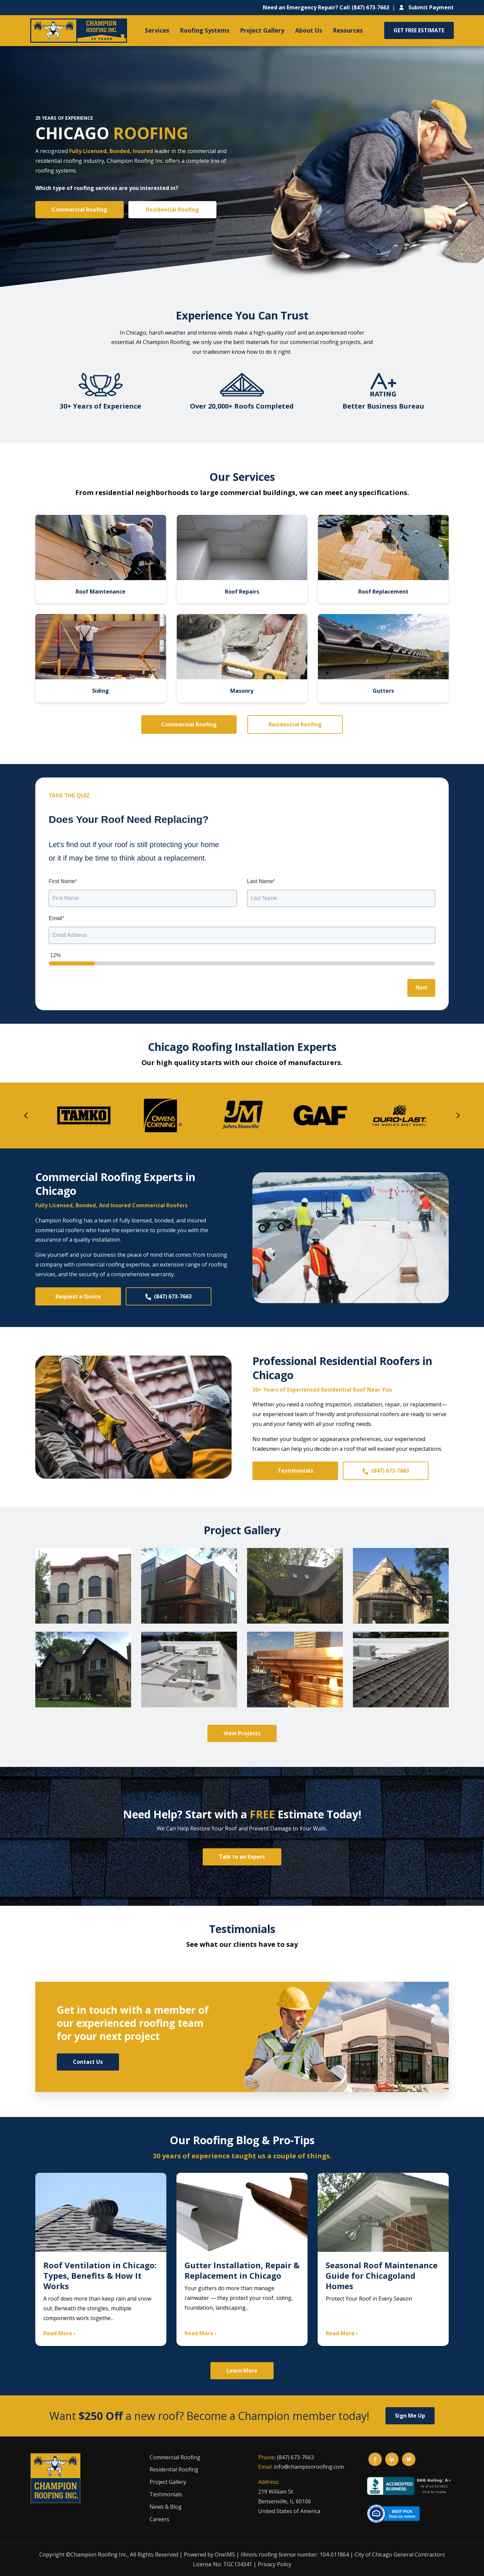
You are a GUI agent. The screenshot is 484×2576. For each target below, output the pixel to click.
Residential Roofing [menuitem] (174, 2469)
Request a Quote (78, 1296)
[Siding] (100, 658)
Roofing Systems (204, 30)
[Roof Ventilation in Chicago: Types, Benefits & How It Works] (100, 2259)
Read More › (59, 2333)
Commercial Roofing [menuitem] (175, 2457)
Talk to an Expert (242, 1856)
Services (157, 30)
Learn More (242, 2370)
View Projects (242, 1733)
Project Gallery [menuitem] (168, 2482)
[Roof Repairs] (242, 559)
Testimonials (295, 1470)
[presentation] (26, 1115)
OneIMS (225, 2554)
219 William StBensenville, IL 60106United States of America (289, 2501)
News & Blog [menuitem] (166, 2506)
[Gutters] (383, 658)
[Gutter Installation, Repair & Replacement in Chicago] (242, 2259)
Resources (348, 30)
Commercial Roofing (79, 209)
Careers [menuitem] (159, 2519)
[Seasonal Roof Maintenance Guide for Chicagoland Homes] (383, 2259)
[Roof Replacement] (383, 559)
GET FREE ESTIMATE (419, 30)
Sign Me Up (410, 2415)
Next (421, 987)
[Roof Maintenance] (100, 559)
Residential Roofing (172, 209)
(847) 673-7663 (168, 1296)
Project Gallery (262, 30)
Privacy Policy (274, 2564)
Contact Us (88, 2062)
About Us (308, 30)
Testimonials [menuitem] (166, 2494)
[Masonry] (242, 658)
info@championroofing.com (309, 2466)
